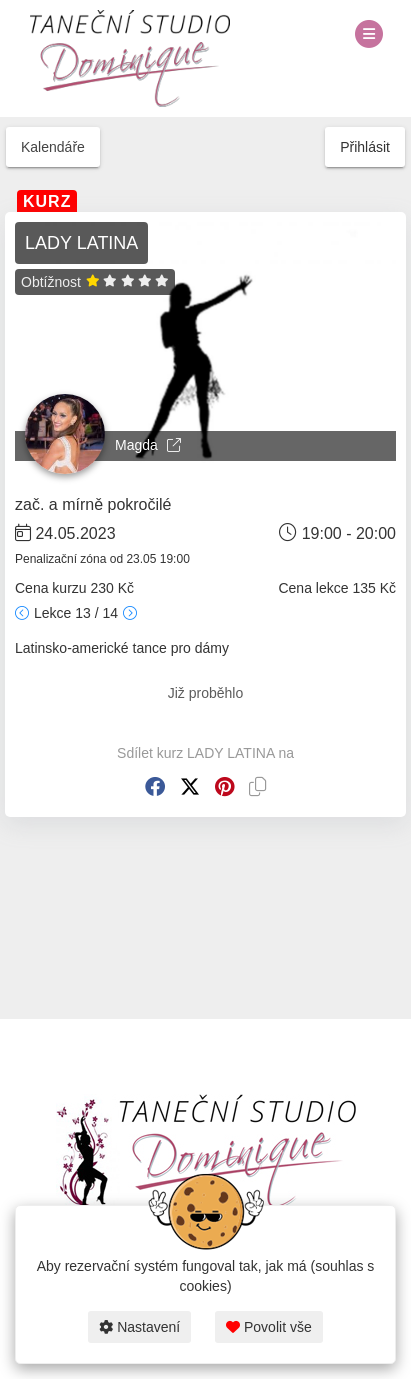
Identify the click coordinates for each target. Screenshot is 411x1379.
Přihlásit (365, 147)
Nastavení (139, 1327)
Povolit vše (269, 1327)
